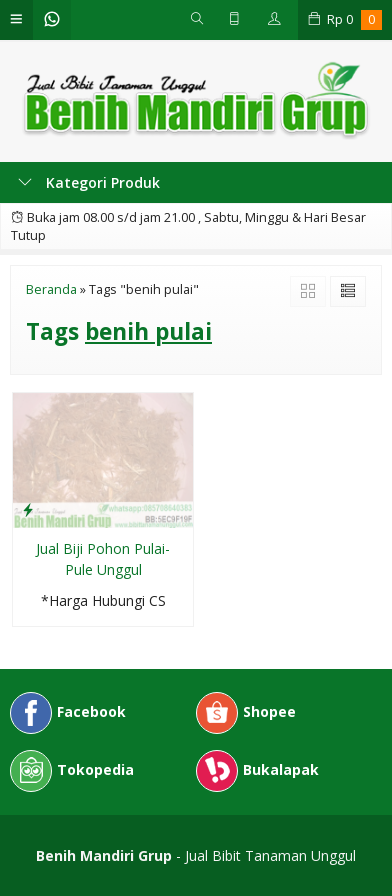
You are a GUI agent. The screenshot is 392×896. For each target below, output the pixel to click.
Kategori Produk (89, 182)
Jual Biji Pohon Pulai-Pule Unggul (103, 559)
